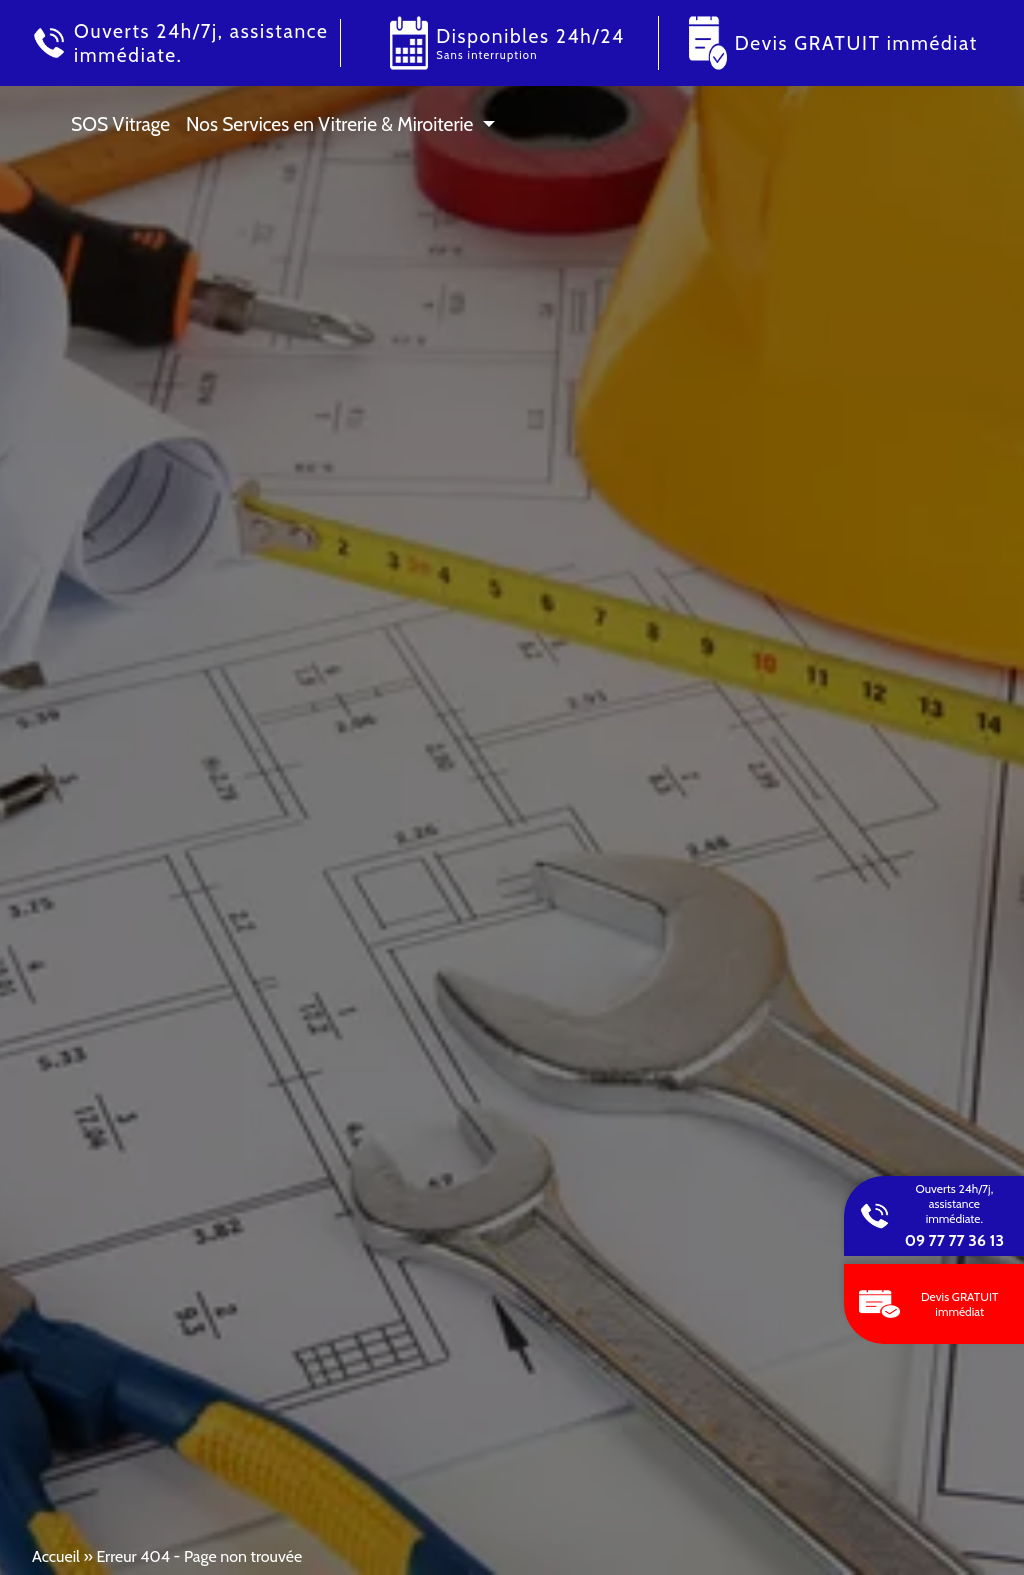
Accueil (56, 1556)
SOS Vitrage (120, 124)
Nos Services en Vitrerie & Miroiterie (329, 124)
